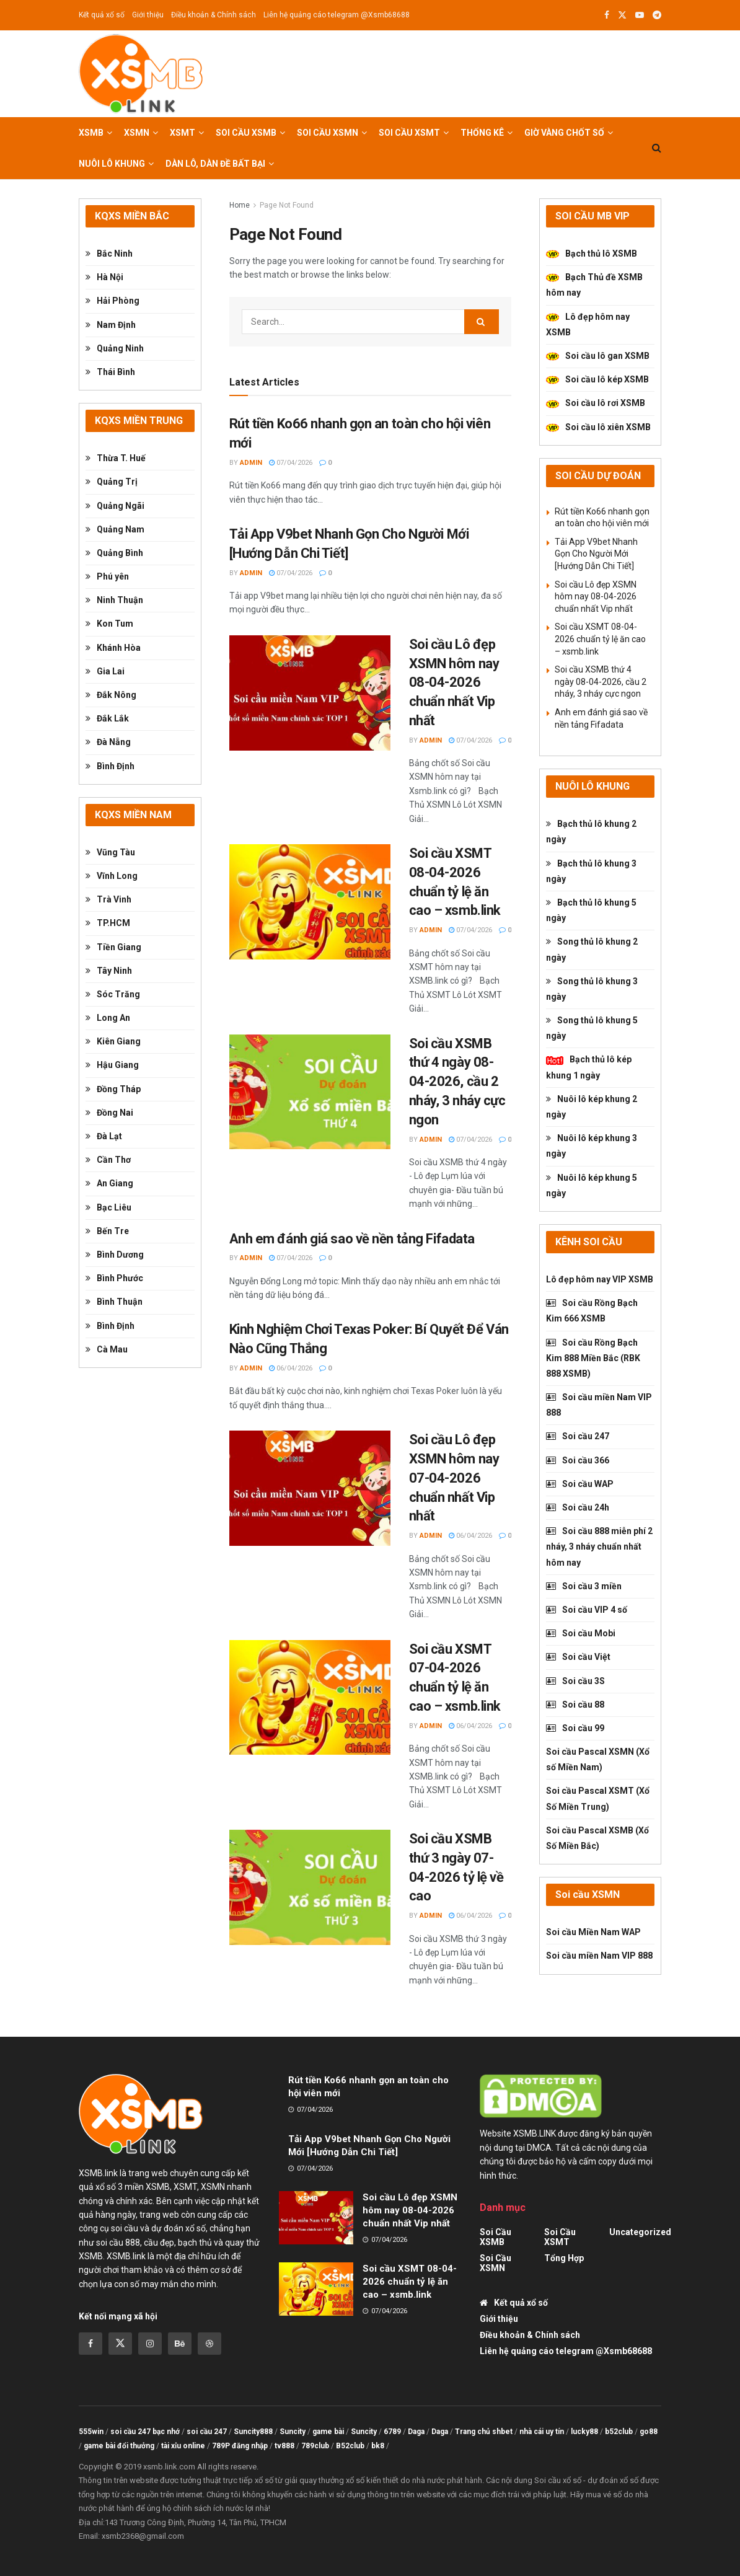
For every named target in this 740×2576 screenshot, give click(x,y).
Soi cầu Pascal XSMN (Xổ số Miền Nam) (598, 1759)
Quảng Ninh (115, 348)
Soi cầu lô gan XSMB (598, 356)
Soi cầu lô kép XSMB (597, 379)
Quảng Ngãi (115, 506)
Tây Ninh (109, 971)
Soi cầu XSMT (409, 133)
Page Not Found (287, 205)
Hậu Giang (112, 1065)
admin (251, 463)
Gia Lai (105, 671)
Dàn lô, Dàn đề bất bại (215, 164)
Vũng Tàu (110, 852)
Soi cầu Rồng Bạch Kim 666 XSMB (592, 1310)
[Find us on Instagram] (150, 2343)
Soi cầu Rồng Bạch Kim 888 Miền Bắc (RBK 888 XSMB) (593, 1358)
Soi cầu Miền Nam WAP (593, 1932)
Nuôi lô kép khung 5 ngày (591, 1185)
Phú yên (107, 576)
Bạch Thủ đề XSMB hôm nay (594, 285)
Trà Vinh (108, 899)
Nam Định (111, 325)
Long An (108, 1018)
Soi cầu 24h (577, 1507)
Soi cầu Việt (578, 1657)
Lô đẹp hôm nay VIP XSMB (599, 1279)
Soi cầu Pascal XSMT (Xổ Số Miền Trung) (598, 1798)
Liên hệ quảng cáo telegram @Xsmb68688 (336, 15)
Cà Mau (107, 1349)
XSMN (136, 133)
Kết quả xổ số (102, 15)
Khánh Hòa (113, 648)
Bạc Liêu (108, 1207)
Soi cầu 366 (577, 1460)
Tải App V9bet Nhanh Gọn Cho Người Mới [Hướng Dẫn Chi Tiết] (596, 554)
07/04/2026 (290, 463)
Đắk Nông (111, 695)
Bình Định (110, 766)
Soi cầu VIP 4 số (586, 1610)
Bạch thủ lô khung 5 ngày (591, 910)
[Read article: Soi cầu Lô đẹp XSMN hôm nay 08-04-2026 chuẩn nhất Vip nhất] (309, 693)
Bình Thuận (114, 1302)
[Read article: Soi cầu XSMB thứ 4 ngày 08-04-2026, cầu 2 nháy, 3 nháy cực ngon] (309, 1092)
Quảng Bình (114, 553)
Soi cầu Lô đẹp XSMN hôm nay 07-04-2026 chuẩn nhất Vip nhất (454, 1478)
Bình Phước (114, 1278)
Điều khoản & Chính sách (213, 15)
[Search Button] (656, 148)
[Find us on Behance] (180, 2343)
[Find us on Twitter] (120, 2343)
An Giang (109, 1183)
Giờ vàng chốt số (564, 133)
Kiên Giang (113, 1041)
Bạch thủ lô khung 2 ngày (591, 831)
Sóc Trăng (113, 994)
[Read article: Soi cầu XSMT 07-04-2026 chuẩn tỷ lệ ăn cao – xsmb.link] (309, 1697)
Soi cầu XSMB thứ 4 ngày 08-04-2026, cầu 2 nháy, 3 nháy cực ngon (457, 1081)
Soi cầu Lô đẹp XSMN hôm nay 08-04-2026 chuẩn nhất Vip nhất (454, 682)
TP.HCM (108, 923)
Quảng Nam (115, 529)
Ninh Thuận (114, 600)
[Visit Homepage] (141, 74)
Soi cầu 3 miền (584, 1586)
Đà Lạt (104, 1136)
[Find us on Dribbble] (209, 2343)
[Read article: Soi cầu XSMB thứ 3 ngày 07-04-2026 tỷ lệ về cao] (309, 1887)
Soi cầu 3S (575, 1681)
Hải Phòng (112, 301)
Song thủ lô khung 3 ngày (592, 989)
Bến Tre (107, 1231)
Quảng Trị (112, 482)
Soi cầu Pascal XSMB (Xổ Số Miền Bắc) (597, 1838)
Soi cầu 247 (577, 1436)
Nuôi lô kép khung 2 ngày (591, 1106)
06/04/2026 (290, 1368)
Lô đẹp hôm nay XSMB (588, 324)
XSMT (182, 133)
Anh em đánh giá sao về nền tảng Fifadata (352, 1238)
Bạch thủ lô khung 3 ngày (591, 871)
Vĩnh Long (112, 876)
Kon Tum (109, 624)
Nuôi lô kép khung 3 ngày (591, 1145)
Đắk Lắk (107, 718)
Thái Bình (110, 372)
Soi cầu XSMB (246, 133)
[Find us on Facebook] (90, 2343)
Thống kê (482, 133)
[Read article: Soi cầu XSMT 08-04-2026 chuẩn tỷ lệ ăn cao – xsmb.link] (309, 901)
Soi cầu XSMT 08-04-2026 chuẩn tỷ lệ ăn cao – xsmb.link (600, 639)
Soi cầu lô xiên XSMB (598, 427)
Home (239, 205)
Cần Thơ (108, 1160)
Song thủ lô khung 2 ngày (592, 949)
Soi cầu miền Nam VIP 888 (599, 1405)
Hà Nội (104, 277)
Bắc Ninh (109, 253)
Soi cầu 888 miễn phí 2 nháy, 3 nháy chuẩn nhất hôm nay (599, 1546)
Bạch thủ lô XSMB (591, 253)
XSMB (91, 133)
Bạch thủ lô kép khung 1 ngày (589, 1067)
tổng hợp (564, 2258)
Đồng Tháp (113, 1089)
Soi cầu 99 (575, 1728)
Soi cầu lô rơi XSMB (595, 403)
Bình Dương (115, 1254)
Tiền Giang (113, 947)
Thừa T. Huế (116, 458)
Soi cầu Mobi (580, 1633)
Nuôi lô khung (112, 164)
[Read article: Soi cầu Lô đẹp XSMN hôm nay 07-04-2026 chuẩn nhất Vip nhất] (309, 1488)
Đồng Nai (109, 1113)
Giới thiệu (148, 15)
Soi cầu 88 (575, 1704)
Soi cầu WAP (580, 1484)
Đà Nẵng (108, 742)
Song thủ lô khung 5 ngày (592, 1028)
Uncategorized (640, 2232)
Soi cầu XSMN (327, 133)
